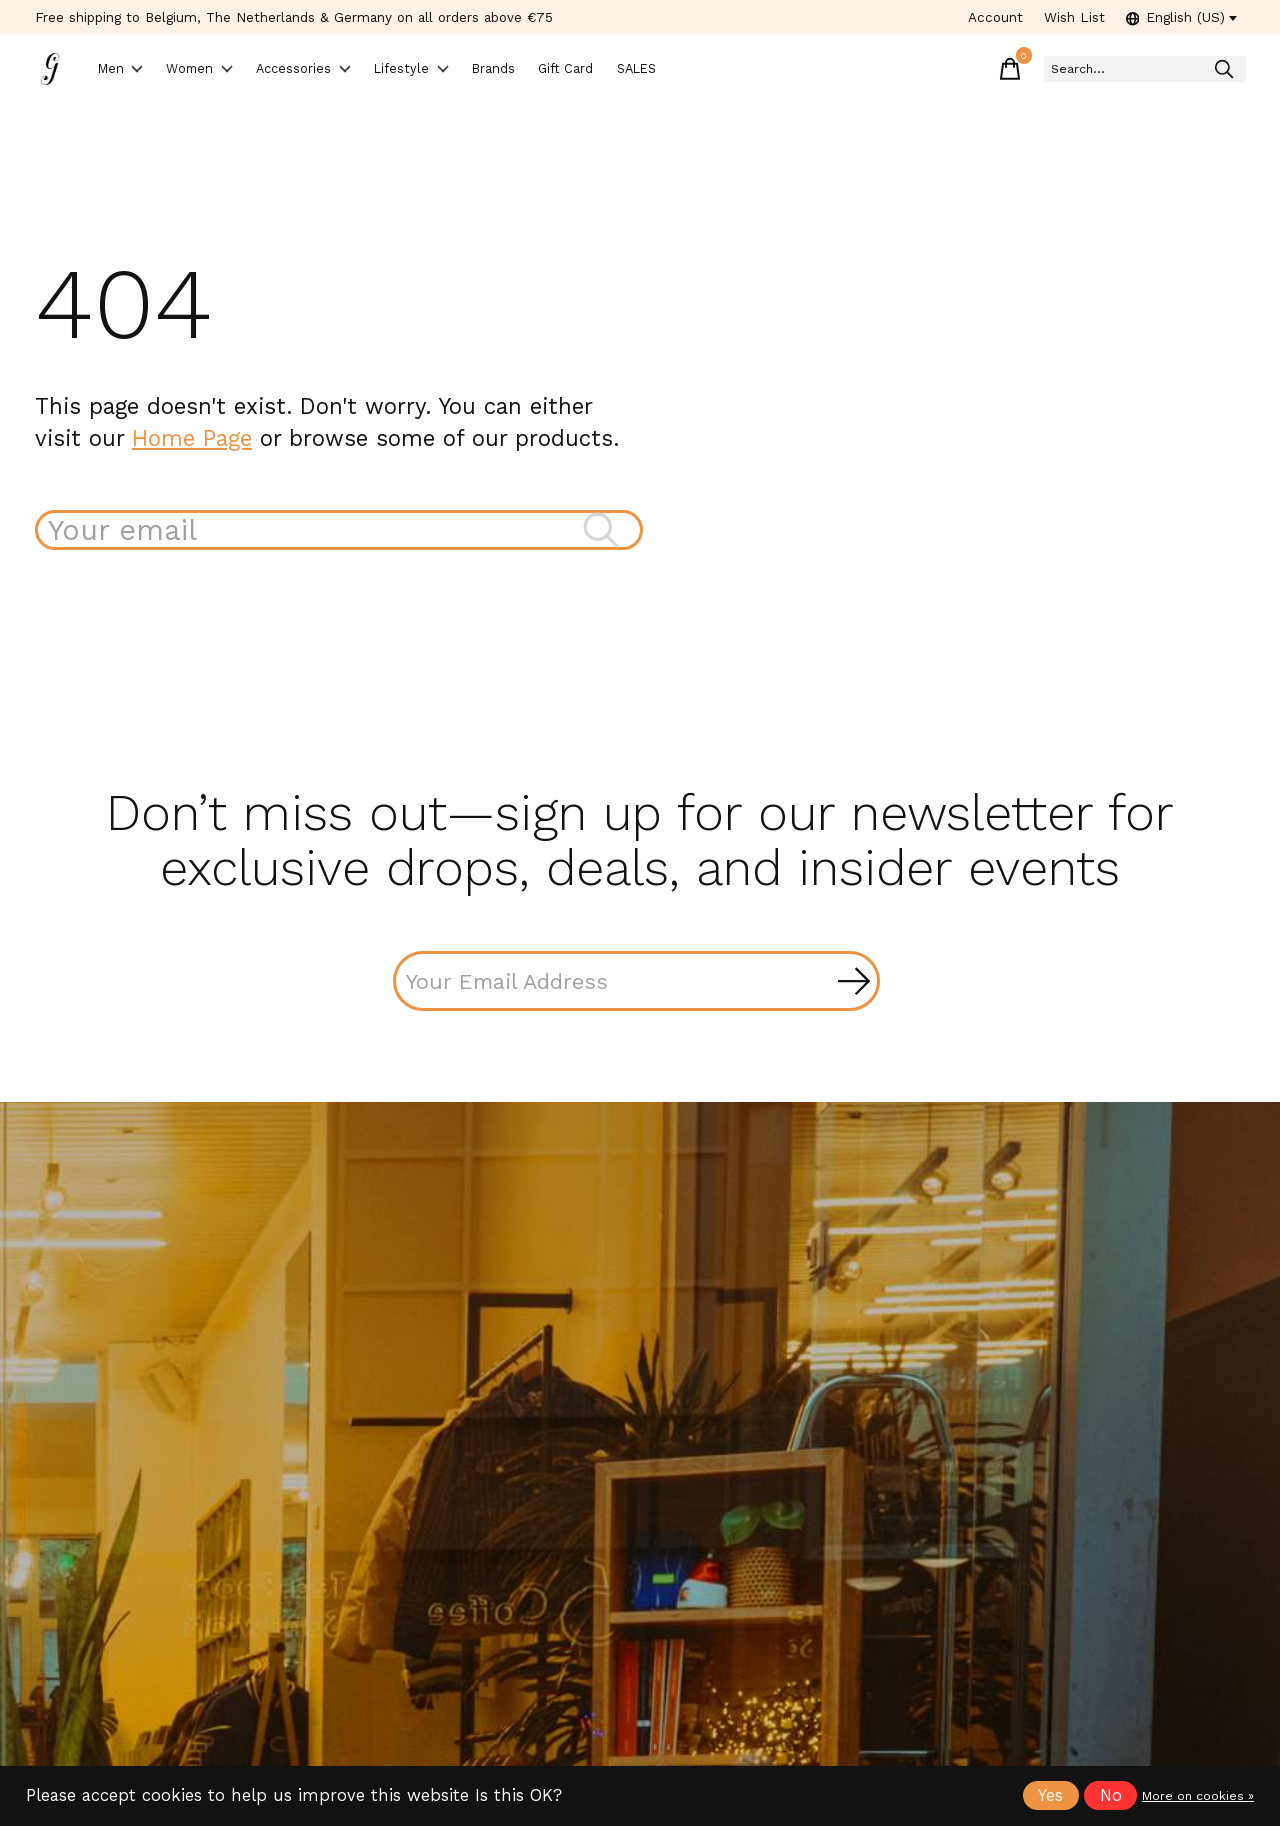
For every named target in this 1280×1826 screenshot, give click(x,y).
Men (131, 70)
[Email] (636, 985)
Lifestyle (486, 70)
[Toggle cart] (939, 70)
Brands (589, 70)
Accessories (357, 70)
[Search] (1109, 70)
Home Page (192, 440)
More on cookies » (1198, 1796)
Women (229, 70)
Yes (1050, 1795)
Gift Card (684, 70)
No (1111, 1795)
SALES (777, 70)
